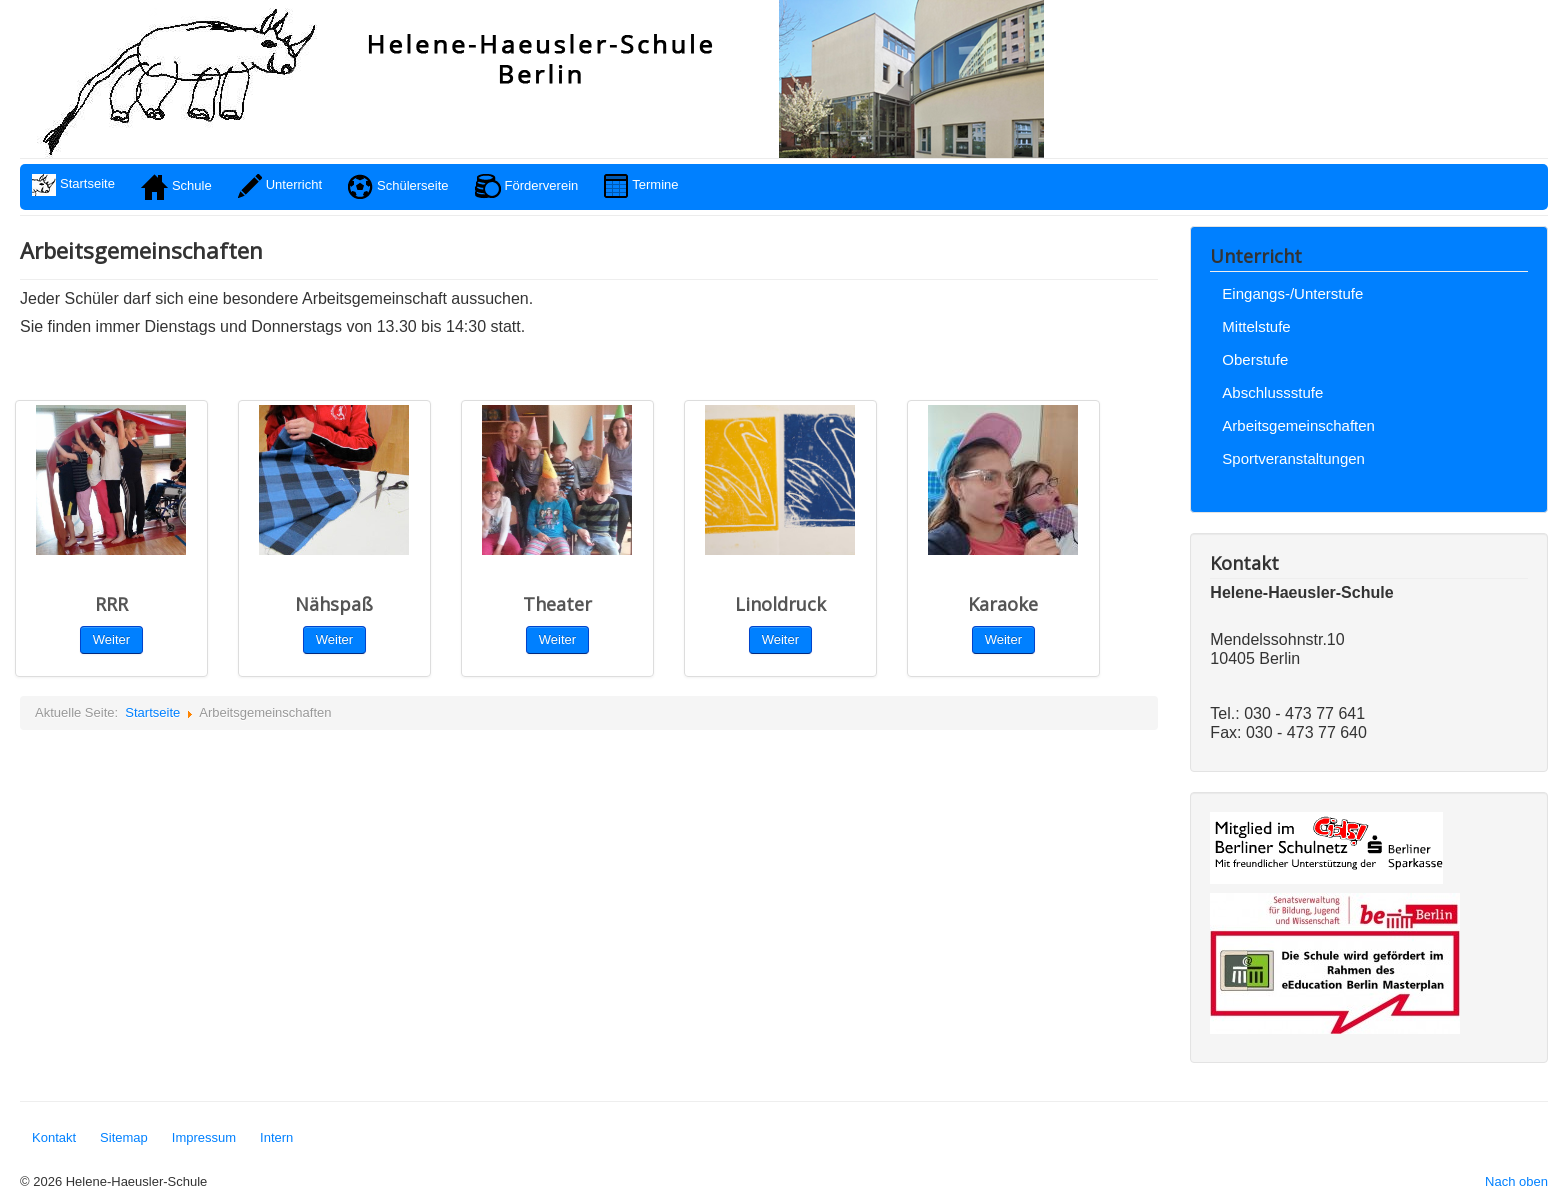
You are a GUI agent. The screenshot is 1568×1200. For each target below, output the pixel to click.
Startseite (152, 712)
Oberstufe (1255, 359)
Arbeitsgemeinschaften (1298, 425)
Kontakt (54, 1137)
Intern (276, 1137)
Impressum (204, 1137)
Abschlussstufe (1272, 392)
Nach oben (1516, 1181)
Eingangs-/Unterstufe (1292, 293)
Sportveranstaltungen (1293, 458)
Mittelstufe (1256, 326)
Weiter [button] (557, 639)
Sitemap (124, 1137)
